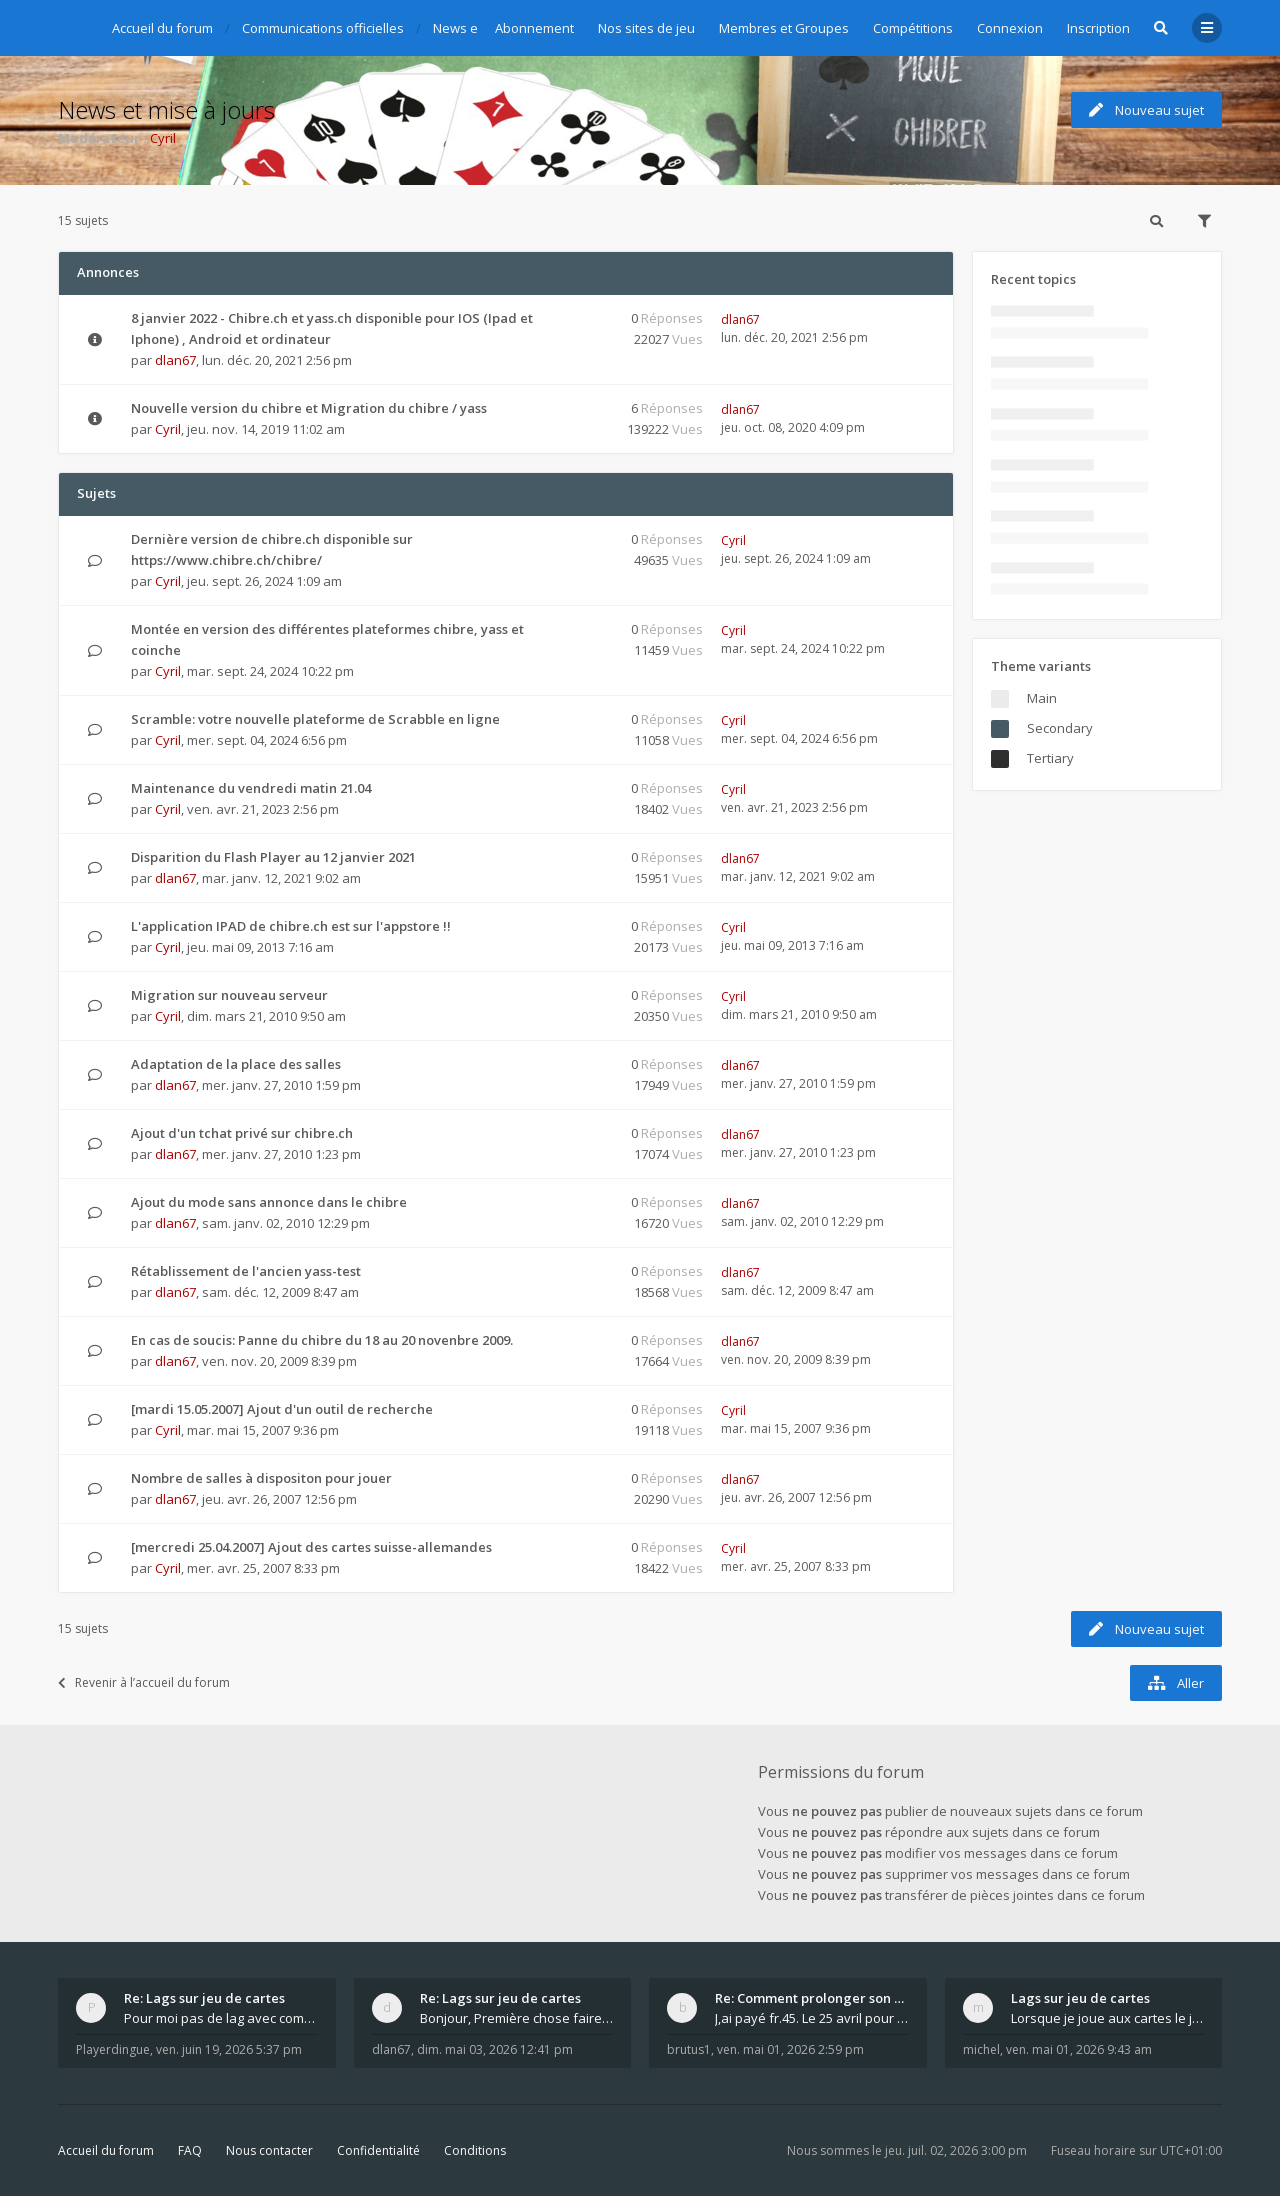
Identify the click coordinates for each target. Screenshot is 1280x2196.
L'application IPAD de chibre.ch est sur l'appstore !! (291, 926)
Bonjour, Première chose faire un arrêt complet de (517, 2018)
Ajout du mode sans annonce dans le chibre (269, 1202)
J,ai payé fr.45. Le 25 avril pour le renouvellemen (812, 2018)
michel (981, 2049)
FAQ (190, 2150)
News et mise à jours (166, 109)
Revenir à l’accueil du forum (144, 1682)
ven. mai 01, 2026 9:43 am (1079, 2049)
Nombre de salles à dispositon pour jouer (261, 1478)
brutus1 (689, 2049)
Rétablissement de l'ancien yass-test (246, 1271)
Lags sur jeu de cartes (1080, 1998)
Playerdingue (113, 2049)
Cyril (163, 138)
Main (1042, 698)
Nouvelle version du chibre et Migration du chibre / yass (309, 408)
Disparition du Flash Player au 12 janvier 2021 (273, 857)
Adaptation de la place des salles (236, 1064)
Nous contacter (269, 2150)
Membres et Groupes (784, 28)
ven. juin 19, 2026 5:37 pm (229, 2049)
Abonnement (534, 28)
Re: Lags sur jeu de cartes (204, 1998)
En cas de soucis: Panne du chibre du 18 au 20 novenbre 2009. (322, 1340)
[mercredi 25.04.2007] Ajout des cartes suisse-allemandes (311, 1547)
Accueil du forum (106, 2150)
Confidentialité (378, 2150)
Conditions (475, 2150)
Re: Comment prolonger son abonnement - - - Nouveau (812, 1998)
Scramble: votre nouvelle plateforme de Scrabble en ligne (315, 719)
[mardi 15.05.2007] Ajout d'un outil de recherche (282, 1409)
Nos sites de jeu (646, 28)
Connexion (1010, 28)
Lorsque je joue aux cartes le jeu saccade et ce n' (1108, 2018)
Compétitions (913, 28)
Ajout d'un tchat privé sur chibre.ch (242, 1133)
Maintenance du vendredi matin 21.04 (251, 788)
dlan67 (175, 360)
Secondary (1060, 728)
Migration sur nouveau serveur (229, 995)
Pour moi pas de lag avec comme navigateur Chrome (221, 2018)
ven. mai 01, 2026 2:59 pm (790, 2049)
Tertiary (1050, 758)
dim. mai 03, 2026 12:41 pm (495, 2049)
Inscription (1098, 28)
